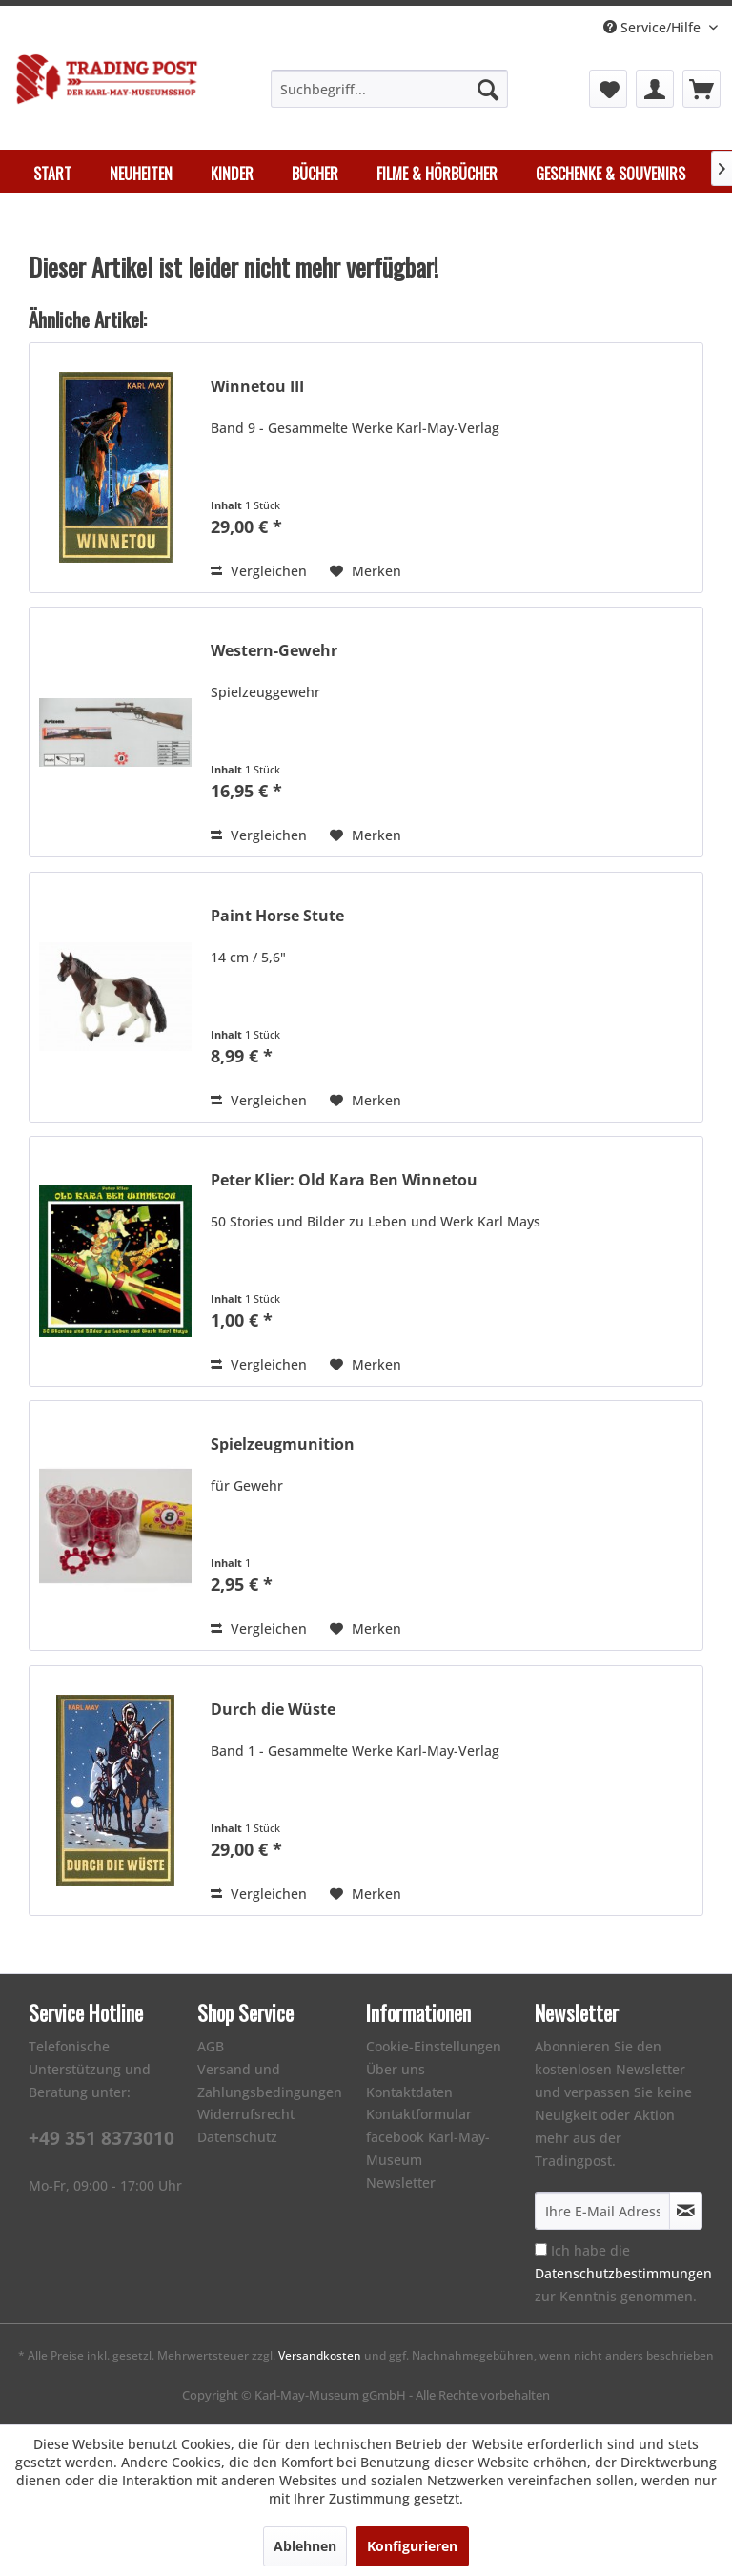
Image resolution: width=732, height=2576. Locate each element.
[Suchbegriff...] (390, 89)
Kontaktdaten (409, 2092)
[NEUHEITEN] (141, 174)
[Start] (52, 174)
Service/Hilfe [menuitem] (653, 27)
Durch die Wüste (273, 1710)
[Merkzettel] (608, 89)
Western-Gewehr (274, 651)
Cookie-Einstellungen (433, 2046)
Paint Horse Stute (277, 916)
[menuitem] (390, 89)
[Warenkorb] (701, 89)
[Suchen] (488, 89)
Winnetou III (257, 387)
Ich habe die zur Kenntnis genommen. (623, 2273)
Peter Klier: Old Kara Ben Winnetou (344, 1180)
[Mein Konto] (655, 89)
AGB (210, 2046)
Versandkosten (319, 2355)
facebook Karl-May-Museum (428, 2148)
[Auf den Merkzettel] (365, 571)
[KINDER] (232, 174)
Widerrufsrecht (246, 2114)
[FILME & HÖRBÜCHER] (437, 174)
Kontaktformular (419, 2114)
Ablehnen (305, 2546)
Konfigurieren (412, 2546)
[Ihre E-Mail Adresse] (602, 2211)
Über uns (395, 2069)
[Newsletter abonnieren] (685, 2211)
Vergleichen (259, 571)
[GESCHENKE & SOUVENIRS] (610, 174)
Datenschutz (237, 2137)
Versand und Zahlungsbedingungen (269, 2080)
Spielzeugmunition (283, 1444)
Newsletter (401, 2183)
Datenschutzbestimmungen (623, 2273)
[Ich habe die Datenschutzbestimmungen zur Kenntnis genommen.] (541, 2249)
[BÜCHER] (315, 174)
